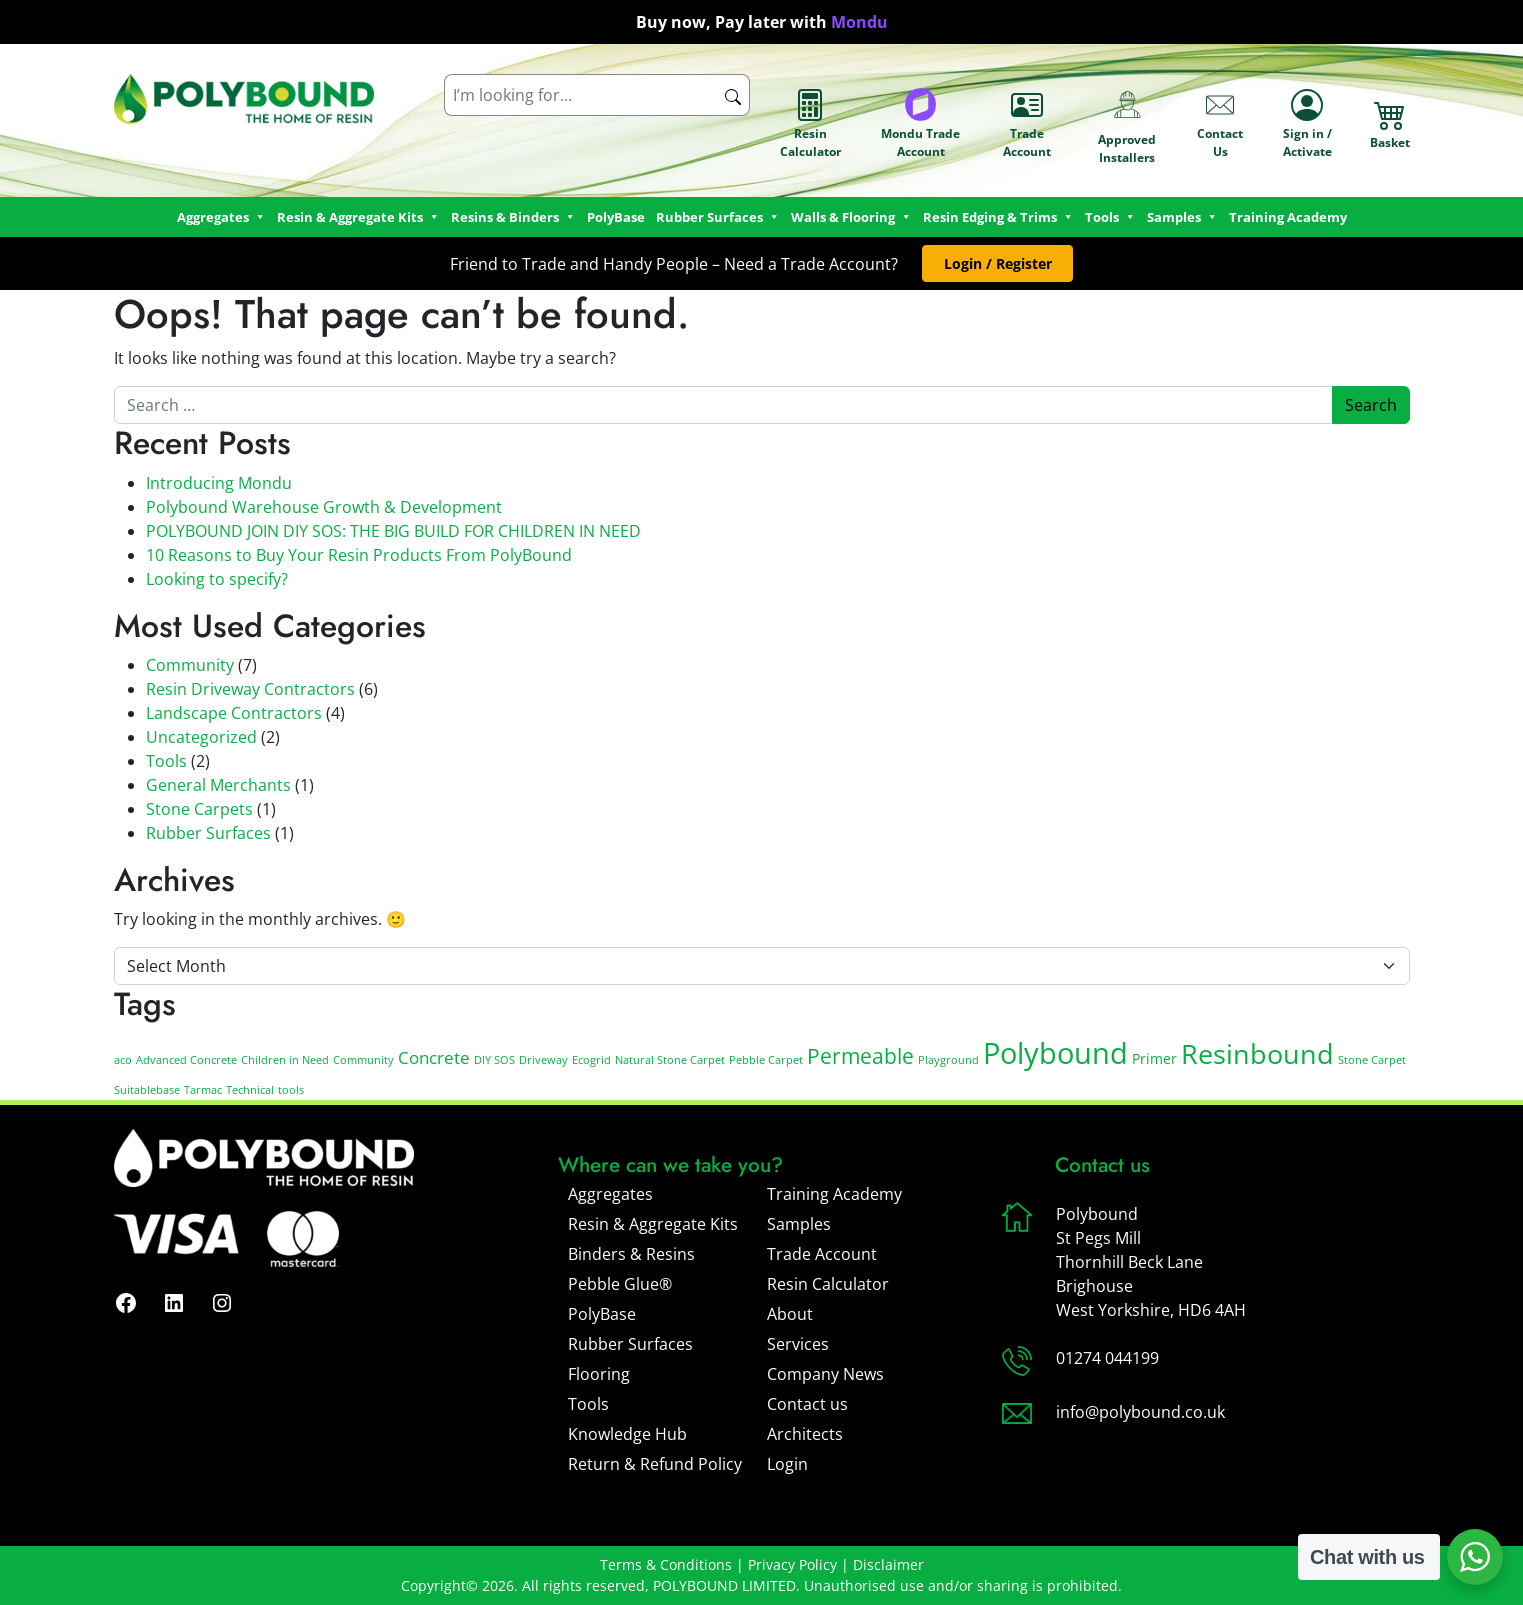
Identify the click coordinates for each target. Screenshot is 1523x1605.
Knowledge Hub (627, 1434)
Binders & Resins (631, 1254)
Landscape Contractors (234, 713)
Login (787, 1464)
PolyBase (616, 217)
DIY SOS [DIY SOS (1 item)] (494, 1060)
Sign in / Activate (1307, 124)
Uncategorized (201, 737)
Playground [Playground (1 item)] (948, 1060)
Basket (1390, 124)
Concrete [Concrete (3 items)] (434, 1057)
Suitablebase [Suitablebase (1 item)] (147, 1090)
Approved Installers (1127, 124)
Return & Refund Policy (655, 1464)
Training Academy (1288, 217)
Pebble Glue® (620, 1284)
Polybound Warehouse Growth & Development (324, 507)
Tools (1110, 217)
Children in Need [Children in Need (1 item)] (285, 1060)
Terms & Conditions (666, 1564)
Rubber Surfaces (718, 217)
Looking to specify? (217, 579)
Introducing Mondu (219, 483)
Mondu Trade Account (920, 124)
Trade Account (1027, 124)
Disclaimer (888, 1564)
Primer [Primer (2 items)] (1154, 1058)
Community (190, 665)
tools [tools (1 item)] (291, 1090)
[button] (997, 263)
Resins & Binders (513, 217)
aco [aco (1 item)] (123, 1060)
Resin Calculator (810, 124)
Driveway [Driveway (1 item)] (543, 1060)
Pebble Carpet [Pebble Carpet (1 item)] (766, 1060)
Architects (805, 1434)
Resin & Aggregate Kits (653, 1224)
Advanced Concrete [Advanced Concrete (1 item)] (186, 1060)
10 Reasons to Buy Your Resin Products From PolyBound (359, 555)
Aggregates (610, 1194)
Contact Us (1220, 124)
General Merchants (218, 785)
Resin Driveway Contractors (250, 689)
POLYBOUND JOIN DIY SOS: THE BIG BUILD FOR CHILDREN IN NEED (393, 531)
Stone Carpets (199, 809)
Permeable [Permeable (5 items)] (860, 1056)
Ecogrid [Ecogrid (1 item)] (591, 1060)
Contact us (807, 1404)
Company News (825, 1374)
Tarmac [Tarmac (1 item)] (203, 1090)
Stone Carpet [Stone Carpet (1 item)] (1372, 1060)
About (790, 1314)
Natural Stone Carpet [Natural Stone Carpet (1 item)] (670, 1060)
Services (798, 1344)
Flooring (599, 1374)
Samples (799, 1224)
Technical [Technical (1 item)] (250, 1090)
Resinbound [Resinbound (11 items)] (1257, 1053)
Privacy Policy (792, 1564)
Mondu (859, 22)
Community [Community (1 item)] (363, 1060)
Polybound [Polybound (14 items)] (1055, 1053)
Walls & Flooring (851, 217)
